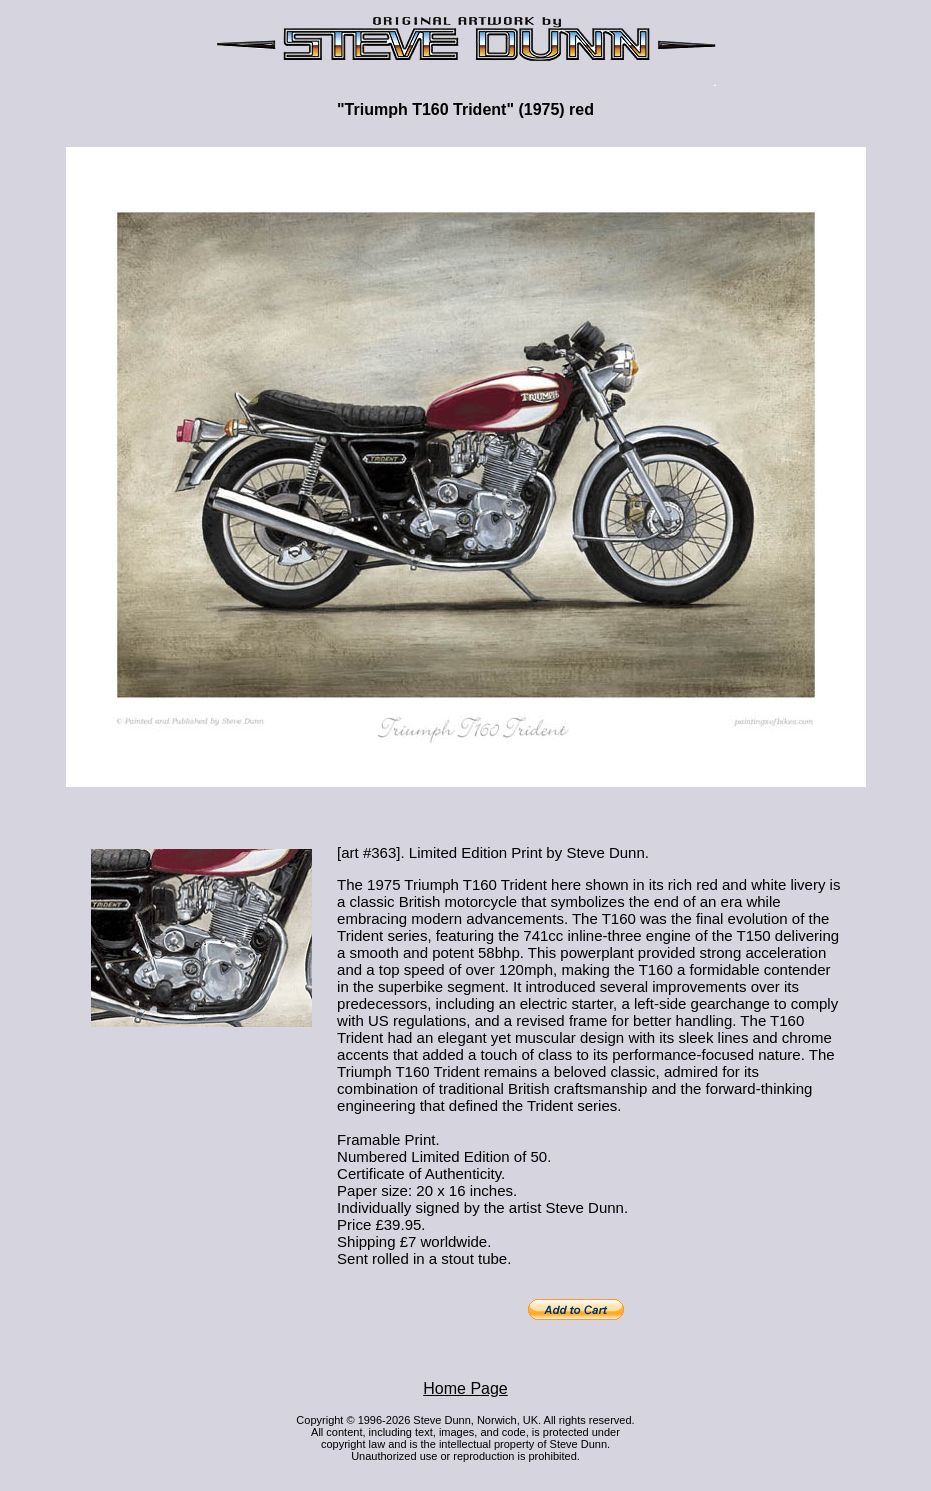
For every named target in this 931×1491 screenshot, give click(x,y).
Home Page (465, 1388)
